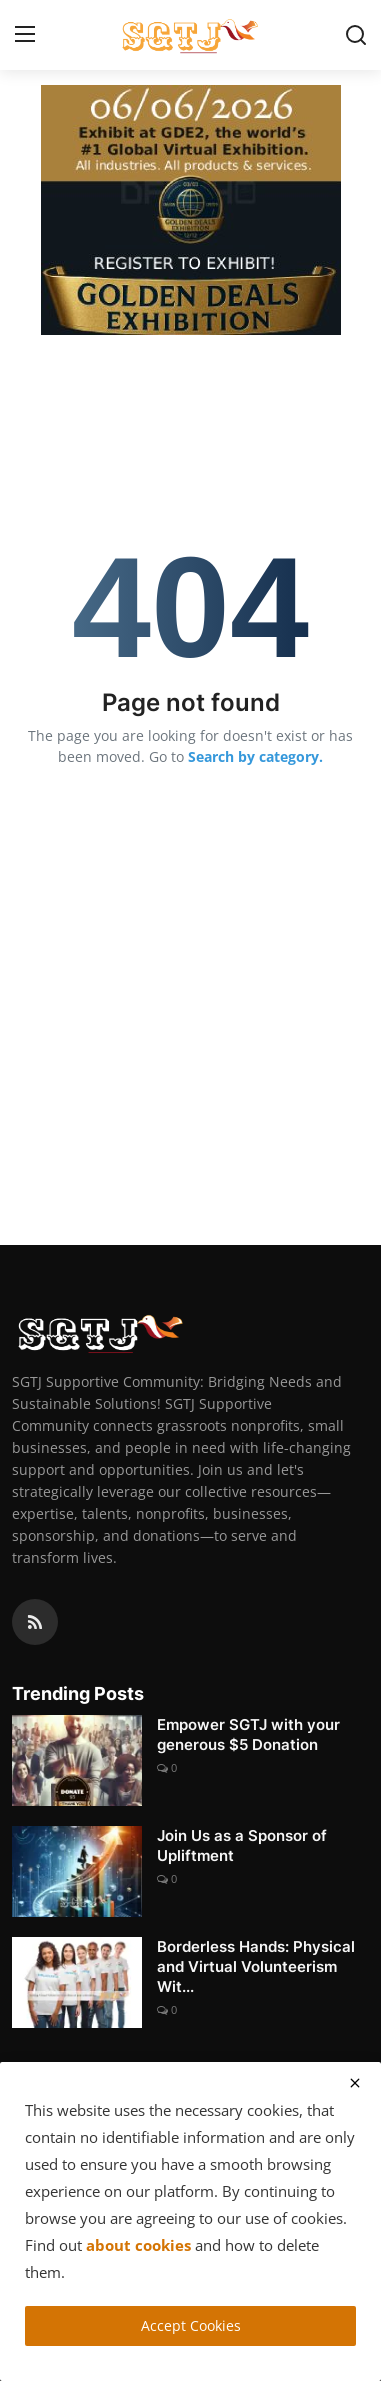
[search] (356, 35)
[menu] (25, 35)
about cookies (138, 2245)
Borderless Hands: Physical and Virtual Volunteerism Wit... (256, 1966)
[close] (355, 2083)
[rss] (35, 1622)
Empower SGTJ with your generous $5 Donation (248, 1734)
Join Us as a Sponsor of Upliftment (242, 1845)
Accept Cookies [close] (191, 2325)
